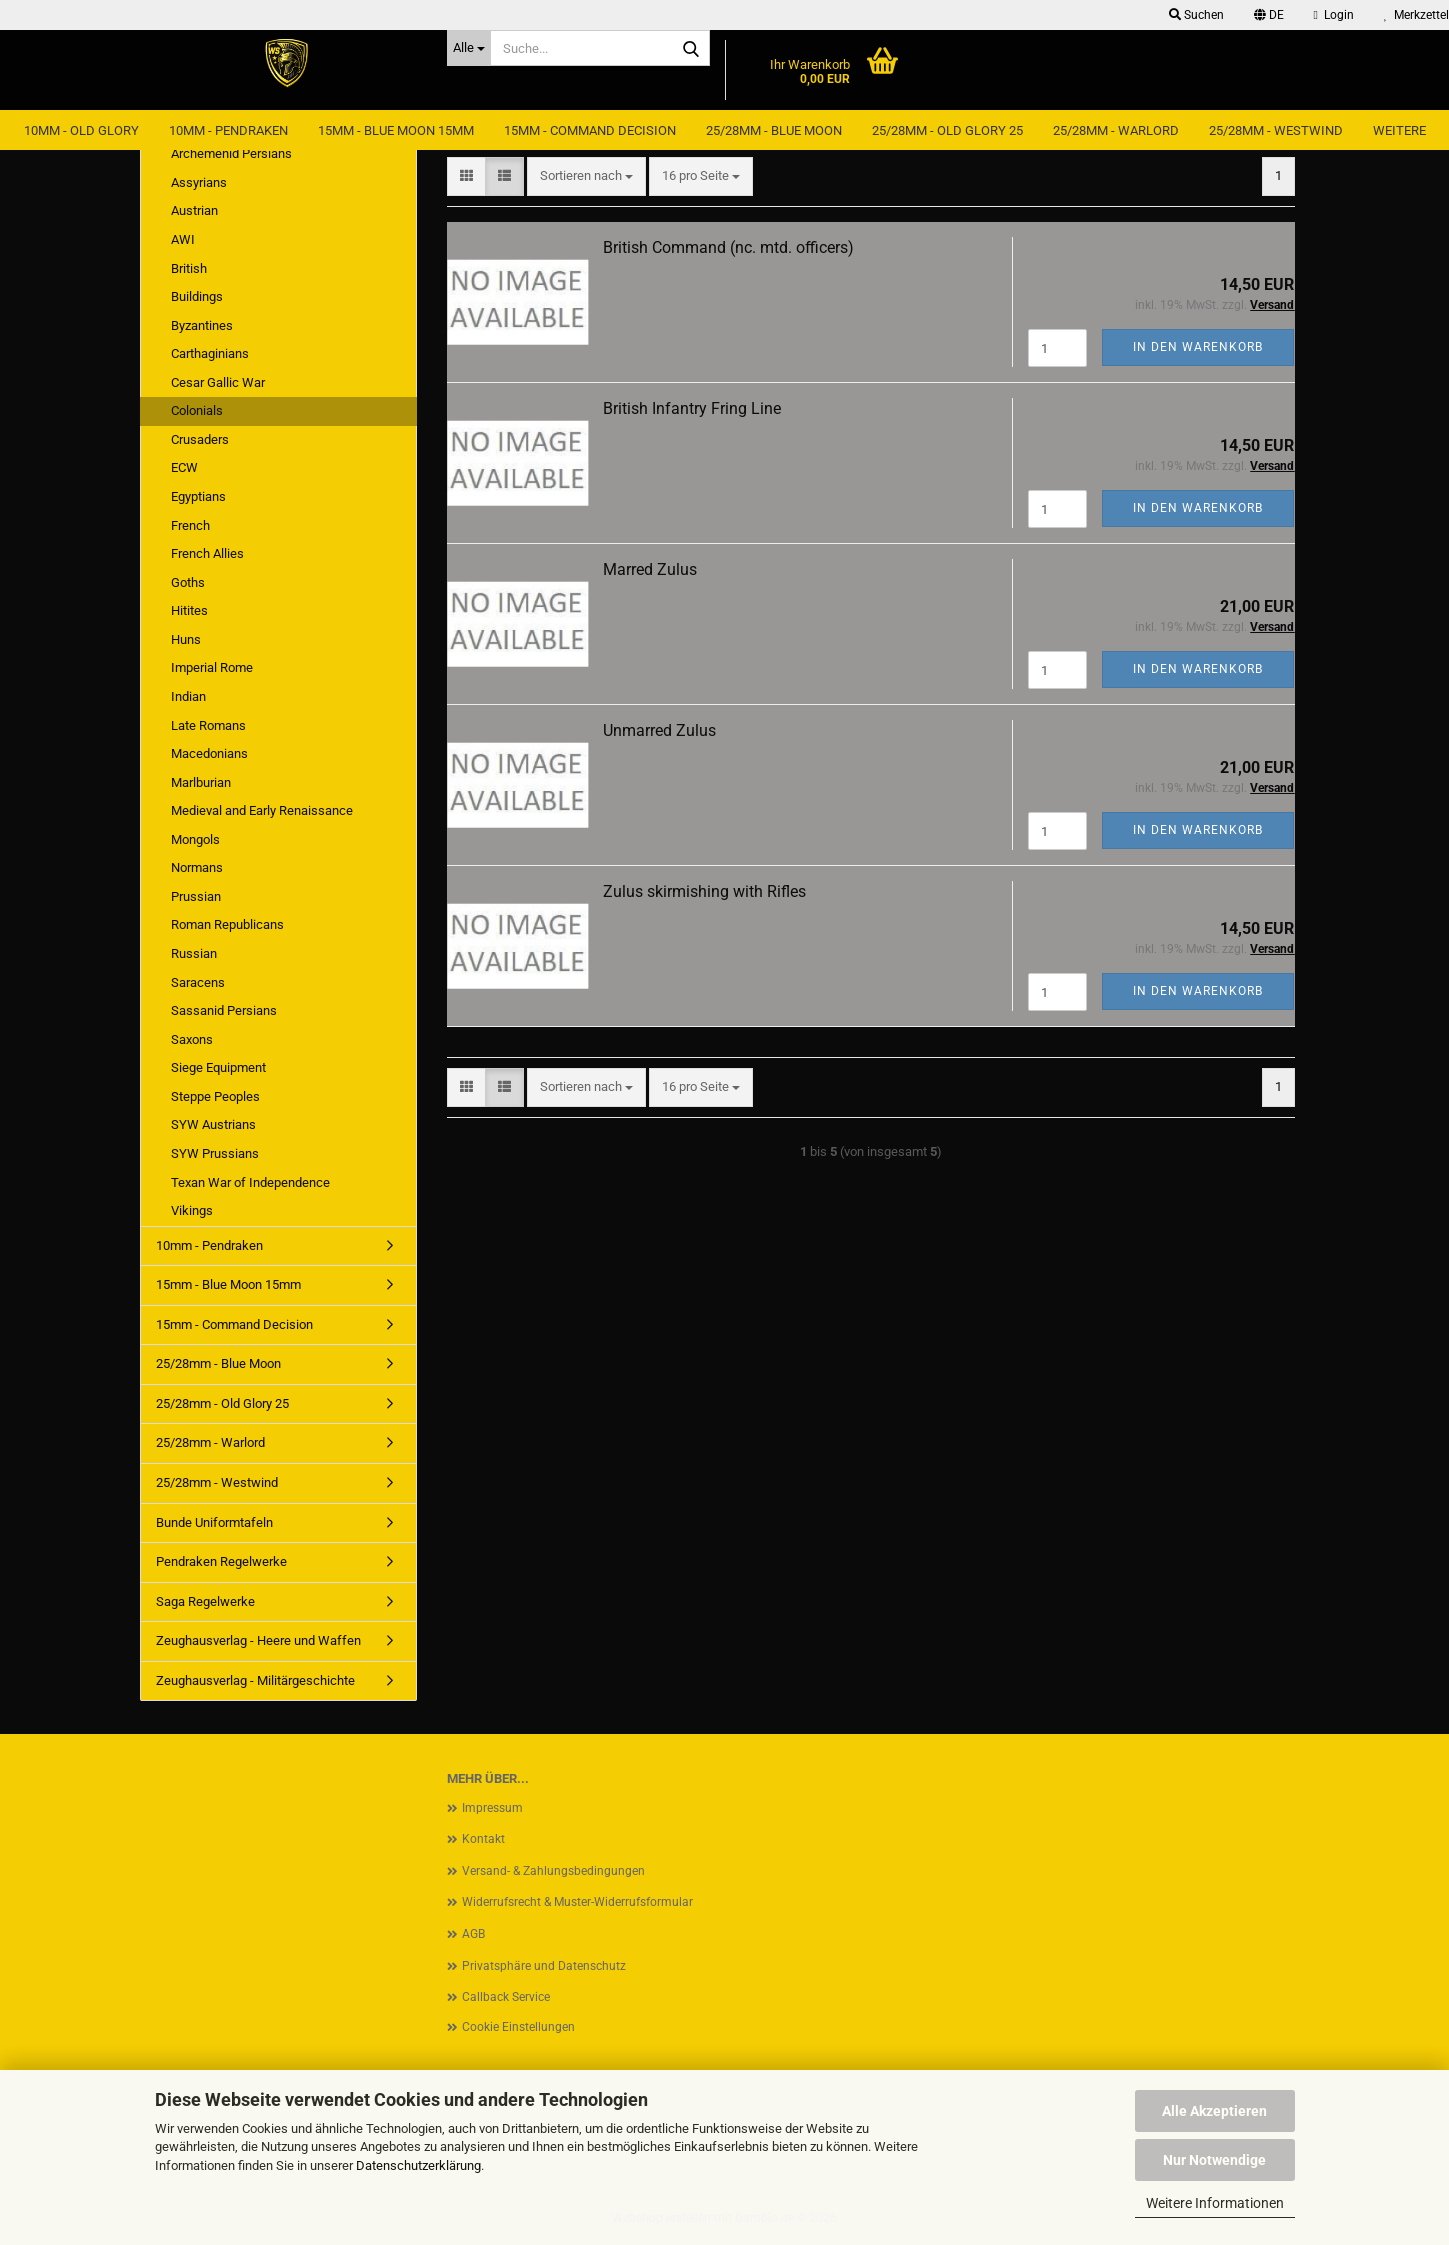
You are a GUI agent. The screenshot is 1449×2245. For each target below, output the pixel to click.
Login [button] (1334, 15)
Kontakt (483, 1839)
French (190, 525)
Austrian (194, 210)
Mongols (195, 839)
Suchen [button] (1196, 15)
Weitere (1399, 130)
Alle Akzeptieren (1214, 2111)
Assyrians (199, 182)
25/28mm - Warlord (1116, 130)
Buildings (197, 296)
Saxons (192, 1039)
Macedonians (209, 753)
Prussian (196, 896)
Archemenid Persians (231, 153)
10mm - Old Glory (81, 130)
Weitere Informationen (1215, 2203)
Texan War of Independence (250, 1182)
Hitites (189, 610)
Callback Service (506, 1997)
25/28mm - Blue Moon (774, 130)
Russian (194, 953)
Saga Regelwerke (205, 1601)
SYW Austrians (213, 1124)
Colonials (197, 410)
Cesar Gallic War (218, 382)
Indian (188, 696)
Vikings (192, 1210)
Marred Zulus (650, 569)
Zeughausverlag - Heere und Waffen (258, 1640)
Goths (188, 582)
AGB (473, 1934)
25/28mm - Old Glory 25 (947, 130)
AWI (183, 239)
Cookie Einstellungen (518, 2027)
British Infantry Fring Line (692, 408)
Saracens (198, 982)
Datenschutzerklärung (418, 2165)
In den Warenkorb (1198, 347)
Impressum (492, 1808)
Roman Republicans (227, 924)
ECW (184, 467)
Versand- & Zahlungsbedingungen (553, 1871)
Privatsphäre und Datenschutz (544, 1966)
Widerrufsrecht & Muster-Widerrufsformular (577, 1902)
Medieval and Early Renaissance (262, 810)
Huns (186, 639)
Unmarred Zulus (659, 730)
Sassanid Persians (224, 1010)
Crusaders (200, 439)
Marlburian (201, 782)
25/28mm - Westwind (1276, 130)
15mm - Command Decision (590, 130)
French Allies (207, 553)
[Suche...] (469, 48)
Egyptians (198, 496)
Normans (197, 867)
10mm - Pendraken (228, 130)
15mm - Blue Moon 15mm (396, 130)
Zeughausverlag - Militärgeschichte (255, 1680)
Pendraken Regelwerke (221, 1561)
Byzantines (202, 325)
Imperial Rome (212, 667)
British (189, 268)
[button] (1269, 15)
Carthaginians (210, 353)
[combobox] (586, 176)
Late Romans (208, 725)
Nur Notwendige (1214, 2160)
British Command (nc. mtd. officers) (728, 247)
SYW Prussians (215, 1153)
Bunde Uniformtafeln (214, 1522)
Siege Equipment (218, 1067)
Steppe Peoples (215, 1096)
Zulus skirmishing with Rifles (704, 891)
